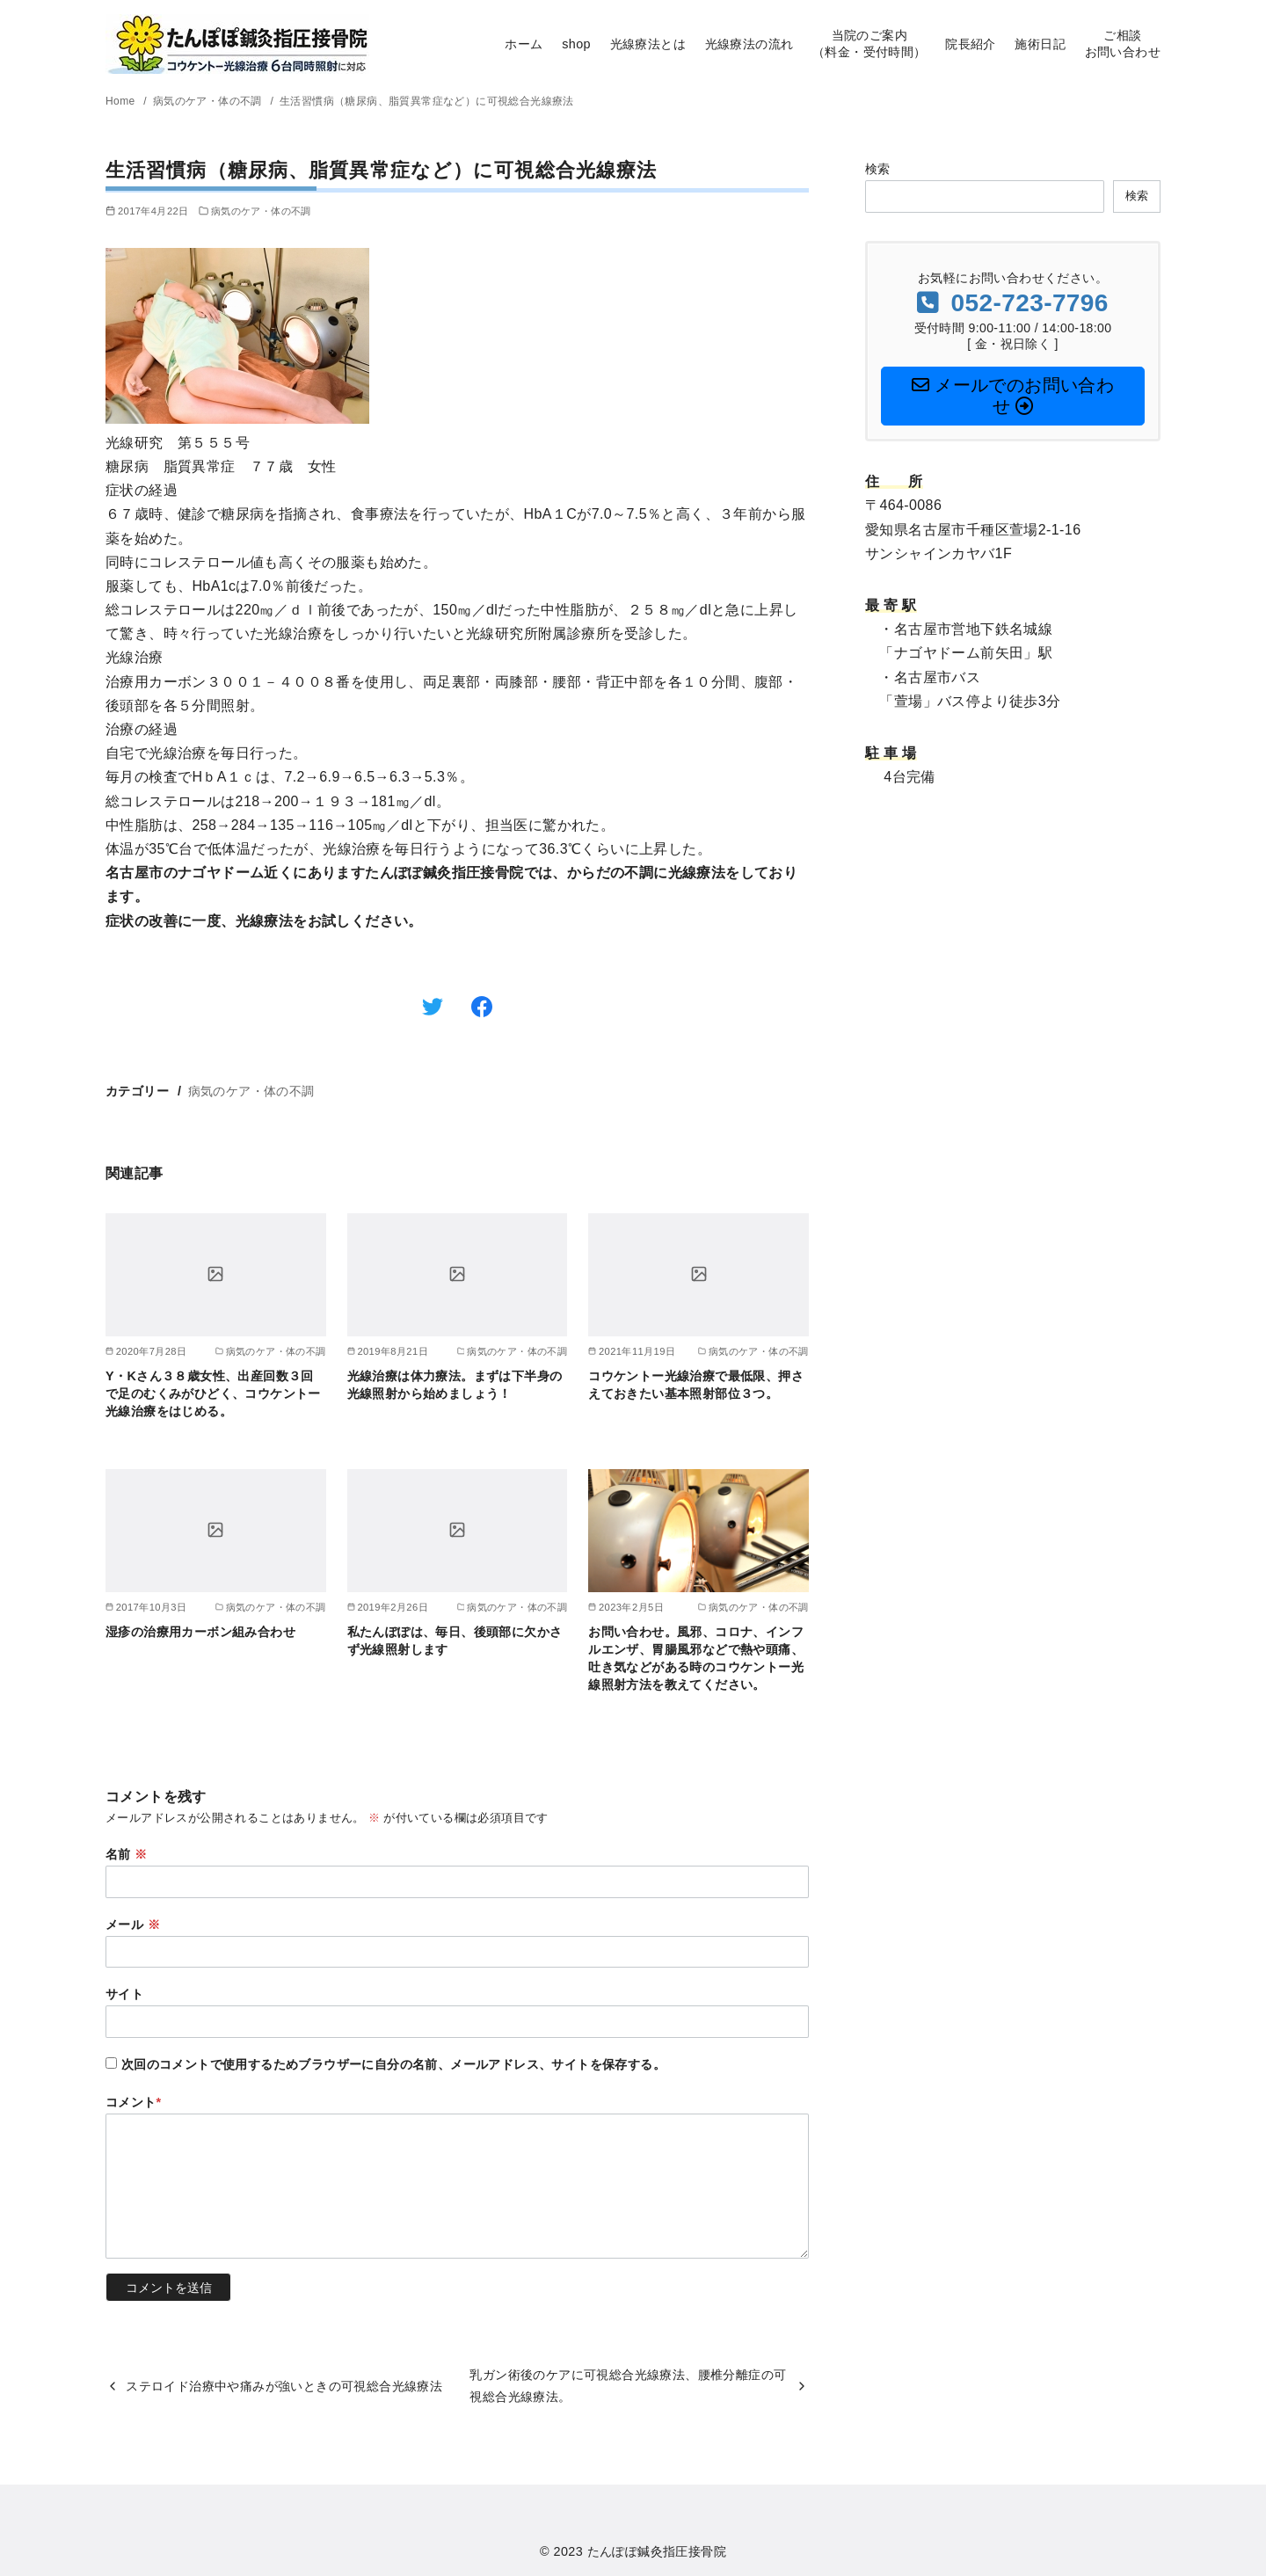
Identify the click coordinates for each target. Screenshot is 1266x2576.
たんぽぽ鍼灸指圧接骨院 (656, 2551)
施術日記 (1040, 44)
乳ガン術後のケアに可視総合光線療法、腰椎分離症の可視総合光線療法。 (627, 2385)
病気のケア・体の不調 (209, 101)
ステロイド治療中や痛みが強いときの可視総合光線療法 (284, 2386)
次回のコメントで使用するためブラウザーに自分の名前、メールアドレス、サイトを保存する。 (393, 2064)
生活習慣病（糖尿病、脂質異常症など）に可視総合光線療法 (427, 101)
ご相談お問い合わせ (1122, 43)
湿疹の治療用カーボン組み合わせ (200, 1632)
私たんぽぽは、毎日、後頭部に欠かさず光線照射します (455, 1640)
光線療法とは (648, 44)
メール (133, 1924)
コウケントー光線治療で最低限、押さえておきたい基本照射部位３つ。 (696, 1385)
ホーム (523, 44)
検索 (878, 169)
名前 (127, 1854)
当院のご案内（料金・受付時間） (869, 43)
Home (122, 101)
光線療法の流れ (749, 44)
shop (576, 44)
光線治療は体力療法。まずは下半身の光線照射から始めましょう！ (455, 1385)
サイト (124, 1994)
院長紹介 (970, 44)
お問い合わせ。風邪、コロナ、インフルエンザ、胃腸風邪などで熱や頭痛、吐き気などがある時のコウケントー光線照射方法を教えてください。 (696, 1658)
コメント (134, 2102)
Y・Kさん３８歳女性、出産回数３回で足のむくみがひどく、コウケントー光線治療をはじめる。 (213, 1393)
